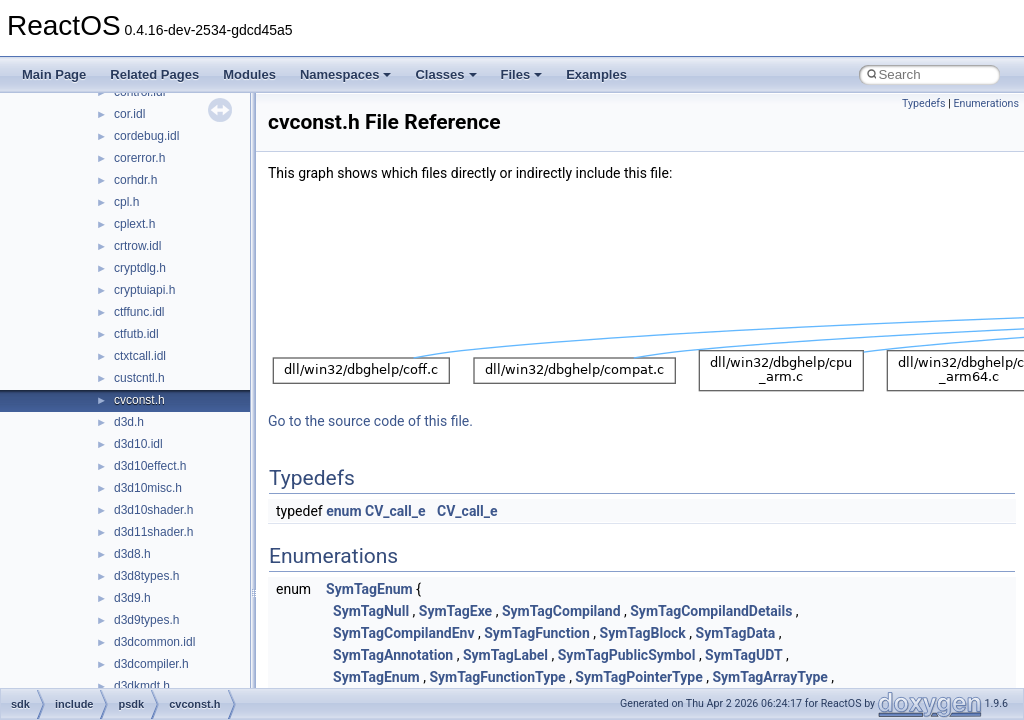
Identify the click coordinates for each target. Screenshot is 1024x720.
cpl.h (126, 202)
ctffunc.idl (139, 312)
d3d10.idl (138, 444)
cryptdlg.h (140, 268)
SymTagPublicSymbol (627, 655)
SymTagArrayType (769, 677)
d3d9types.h (146, 620)
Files (522, 74)
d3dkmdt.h (142, 686)
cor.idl (129, 114)
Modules (249, 74)
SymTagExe (455, 611)
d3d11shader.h (153, 532)
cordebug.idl (146, 136)
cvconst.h (139, 400)
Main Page (54, 74)
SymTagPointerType (638, 677)
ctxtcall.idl (140, 356)
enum (343, 511)
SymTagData (736, 633)
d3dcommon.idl (154, 642)
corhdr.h (135, 180)
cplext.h (134, 224)
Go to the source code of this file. (370, 421)
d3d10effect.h (150, 466)
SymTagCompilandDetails (711, 611)
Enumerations (986, 103)
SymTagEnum (369, 589)
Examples (596, 74)
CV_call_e (395, 511)
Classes (445, 74)
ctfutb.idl (136, 334)
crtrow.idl (137, 246)
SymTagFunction (537, 633)
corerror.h (139, 158)
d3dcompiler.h (151, 664)
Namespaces (346, 74)
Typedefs (924, 103)
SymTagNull (371, 611)
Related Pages (154, 74)
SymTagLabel (505, 655)
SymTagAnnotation (393, 655)
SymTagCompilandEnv (403, 633)
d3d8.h (132, 554)
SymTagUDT (743, 655)
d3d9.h (132, 598)
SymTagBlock (643, 633)
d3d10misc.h (148, 488)
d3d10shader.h (153, 510)
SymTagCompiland (561, 611)
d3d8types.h (146, 576)
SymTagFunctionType (497, 677)
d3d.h (129, 422)
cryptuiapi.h (144, 290)
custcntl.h (139, 378)
